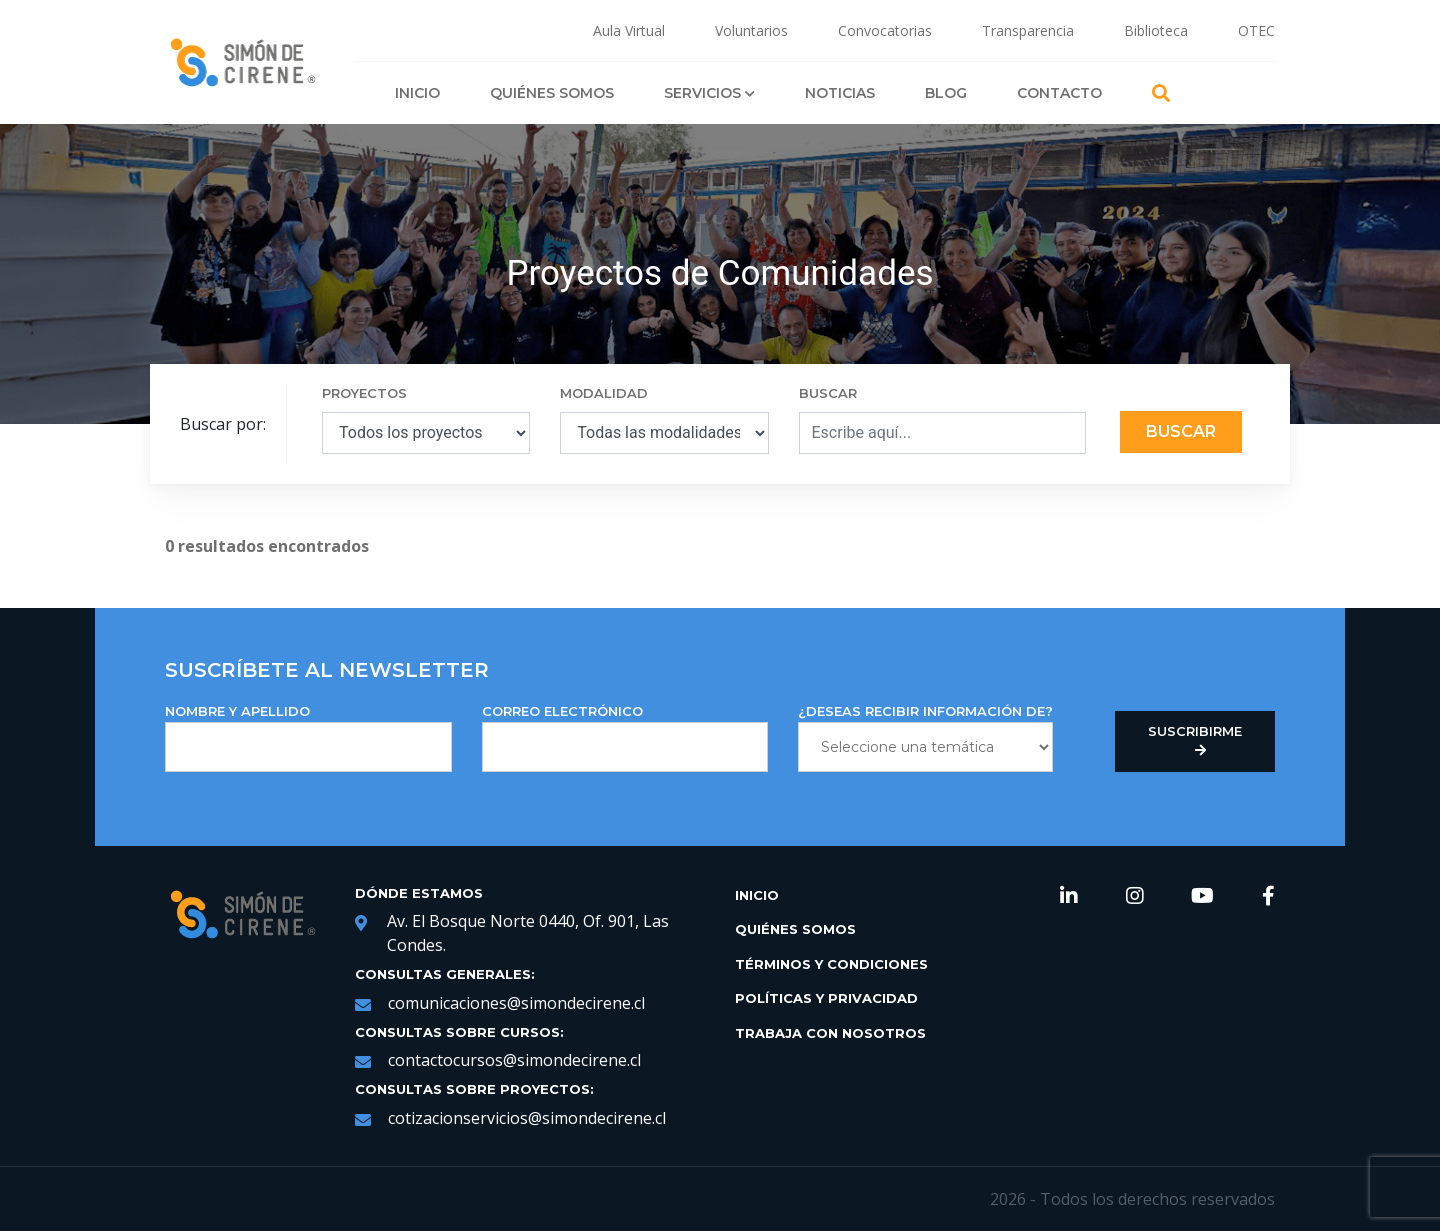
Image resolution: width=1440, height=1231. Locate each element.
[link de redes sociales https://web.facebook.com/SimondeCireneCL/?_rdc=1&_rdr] (1268, 897)
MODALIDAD (604, 393)
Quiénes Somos (552, 93)
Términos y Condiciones (831, 964)
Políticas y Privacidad (826, 998)
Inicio (417, 93)
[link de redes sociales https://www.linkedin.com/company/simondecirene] (1069, 897)
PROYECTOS (364, 393)
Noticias (840, 93)
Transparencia (1028, 30)
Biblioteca (1156, 30)
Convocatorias (885, 30)
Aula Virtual (629, 30)
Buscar (1181, 431)
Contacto (1059, 93)
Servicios (709, 93)
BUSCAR (828, 393)
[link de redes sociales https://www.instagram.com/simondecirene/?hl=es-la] (1135, 897)
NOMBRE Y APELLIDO (308, 737)
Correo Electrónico (625, 737)
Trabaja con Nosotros (830, 1033)
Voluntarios (751, 30)
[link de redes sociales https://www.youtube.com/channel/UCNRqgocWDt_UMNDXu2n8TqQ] (1202, 897)
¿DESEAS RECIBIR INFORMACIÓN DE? (925, 737)
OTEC (1256, 30)
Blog (946, 93)
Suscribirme (1195, 741)
